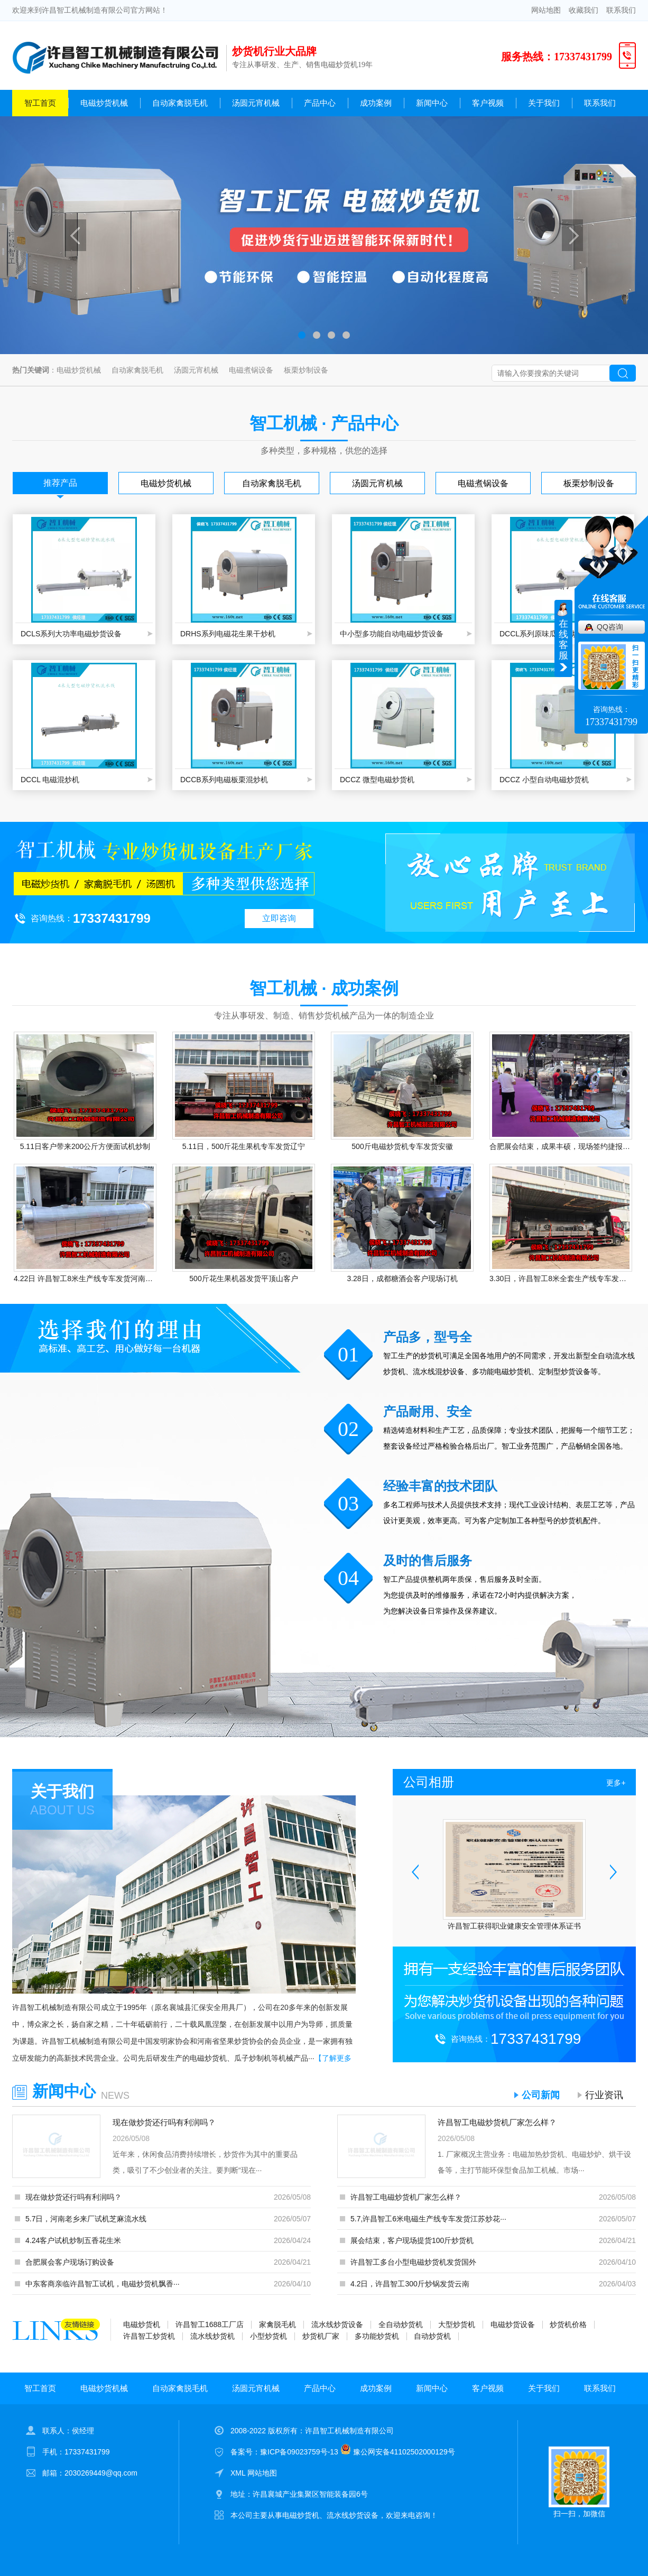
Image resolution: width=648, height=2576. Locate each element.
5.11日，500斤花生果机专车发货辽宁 (244, 1146)
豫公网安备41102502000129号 (397, 2452)
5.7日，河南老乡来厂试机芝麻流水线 (85, 2218)
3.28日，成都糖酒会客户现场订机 (402, 1278)
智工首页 (40, 102)
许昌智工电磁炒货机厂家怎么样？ (497, 2122)
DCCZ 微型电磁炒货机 (377, 779)
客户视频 (488, 102)
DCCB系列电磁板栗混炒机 (224, 779)
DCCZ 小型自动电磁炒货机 (544, 779)
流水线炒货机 (212, 2336)
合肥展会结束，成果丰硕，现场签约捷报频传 (560, 1146)
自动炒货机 (432, 2336)
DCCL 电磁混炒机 (50, 779)
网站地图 (546, 10)
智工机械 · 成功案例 (324, 988)
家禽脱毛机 (277, 2324)
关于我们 (544, 102)
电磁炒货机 (141, 2324)
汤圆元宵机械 (256, 102)
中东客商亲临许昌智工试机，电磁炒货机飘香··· (102, 2284)
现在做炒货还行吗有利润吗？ (164, 2122)
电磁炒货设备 (512, 2324)
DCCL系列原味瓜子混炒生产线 (550, 633)
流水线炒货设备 (337, 2324)
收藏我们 (583, 10)
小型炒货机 (268, 2336)
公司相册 (428, 1782)
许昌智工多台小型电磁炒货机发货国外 (413, 2262)
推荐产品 (60, 482)
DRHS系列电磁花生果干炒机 (227, 633)
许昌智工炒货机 (149, 2336)
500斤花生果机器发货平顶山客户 (243, 1278)
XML (238, 2473)
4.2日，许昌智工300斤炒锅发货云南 (409, 2284)
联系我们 (621, 10)
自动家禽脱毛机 (180, 102)
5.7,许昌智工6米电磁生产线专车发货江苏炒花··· (428, 2218)
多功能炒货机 (377, 2336)
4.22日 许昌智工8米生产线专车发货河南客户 (85, 1278)
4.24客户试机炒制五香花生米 (73, 2240)
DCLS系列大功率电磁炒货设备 (71, 633)
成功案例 (376, 102)
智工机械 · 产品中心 (324, 423)
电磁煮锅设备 (251, 370)
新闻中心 (432, 102)
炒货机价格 (568, 2324)
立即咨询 (279, 918)
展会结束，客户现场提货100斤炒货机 (412, 2240)
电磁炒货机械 (104, 102)
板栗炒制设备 (306, 370)
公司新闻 (541, 2095)
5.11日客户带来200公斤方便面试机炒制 (85, 1146)
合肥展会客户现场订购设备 (69, 2262)
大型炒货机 (456, 2324)
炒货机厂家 (320, 2336)
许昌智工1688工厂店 (209, 2324)
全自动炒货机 (400, 2324)
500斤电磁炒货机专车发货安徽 (401, 1146)
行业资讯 (604, 2095)
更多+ (615, 1782)
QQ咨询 (610, 627)
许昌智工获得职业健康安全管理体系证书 (514, 1926)
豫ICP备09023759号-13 (299, 2452)
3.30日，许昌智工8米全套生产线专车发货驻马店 (560, 1278)
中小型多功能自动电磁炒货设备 (391, 633)
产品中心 (320, 102)
